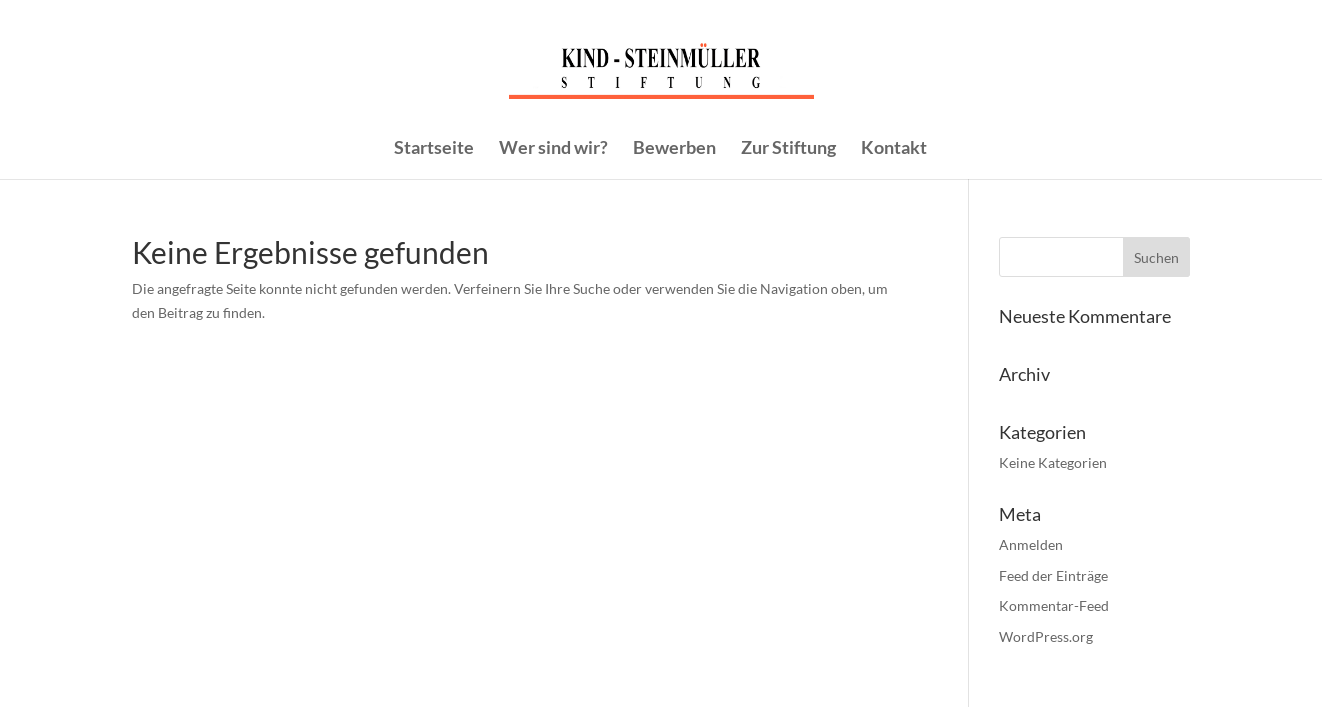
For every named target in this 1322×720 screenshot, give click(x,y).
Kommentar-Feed (1054, 605)
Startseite (434, 149)
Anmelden (1031, 544)
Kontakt (894, 149)
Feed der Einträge (1053, 575)
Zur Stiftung (788, 149)
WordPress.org (1046, 636)
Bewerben (674, 149)
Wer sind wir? (553, 149)
